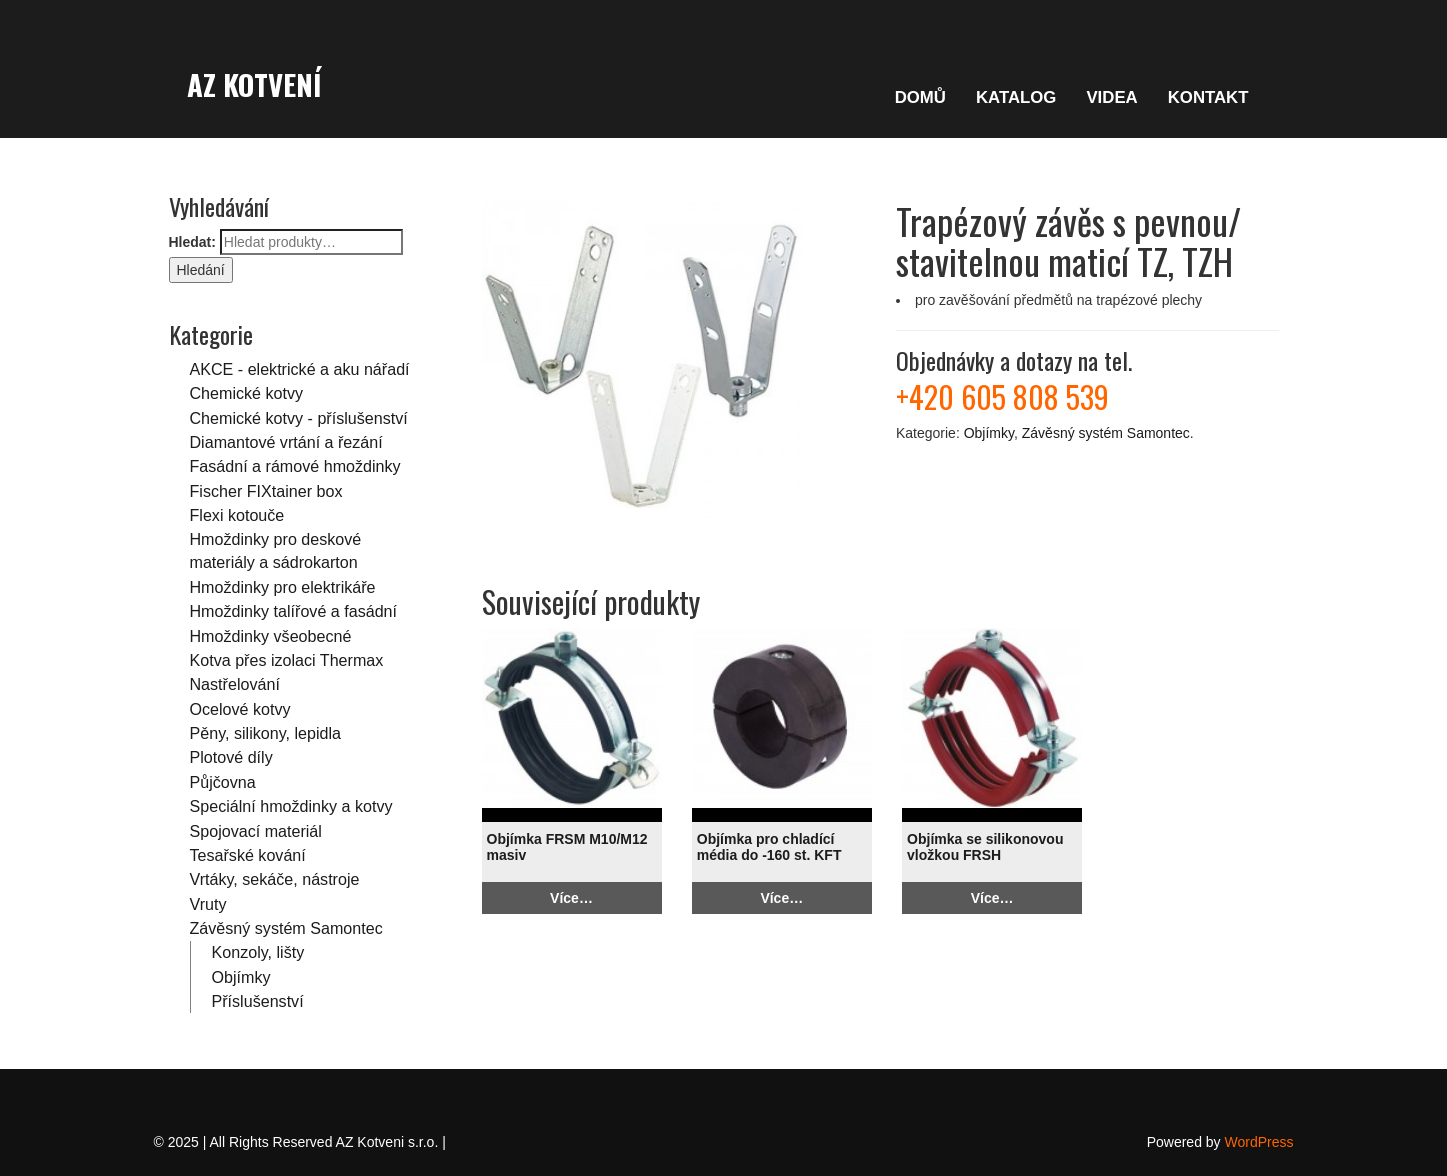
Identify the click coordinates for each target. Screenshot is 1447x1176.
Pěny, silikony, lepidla (265, 733)
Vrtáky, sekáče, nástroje (275, 879)
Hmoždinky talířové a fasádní (294, 611)
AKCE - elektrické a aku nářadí (300, 369)
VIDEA (1111, 97)
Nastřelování (235, 684)
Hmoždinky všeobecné (271, 636)
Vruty (208, 904)
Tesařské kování (248, 855)
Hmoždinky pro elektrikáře (283, 587)
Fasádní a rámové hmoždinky (295, 466)
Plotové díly (231, 757)
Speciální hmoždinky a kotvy (291, 806)
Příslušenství (258, 1001)
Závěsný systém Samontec (286, 928)
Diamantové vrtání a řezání (286, 442)
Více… (571, 898)
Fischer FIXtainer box (266, 491)
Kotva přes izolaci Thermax (287, 660)
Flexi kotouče (237, 515)
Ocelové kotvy (240, 709)
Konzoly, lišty (258, 952)
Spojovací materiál (256, 831)
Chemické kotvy (247, 393)
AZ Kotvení (254, 84)
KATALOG (1016, 97)
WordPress (1259, 1142)
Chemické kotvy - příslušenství (299, 418)
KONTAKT (1208, 97)
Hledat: (192, 242)
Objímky (241, 977)
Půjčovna (223, 782)
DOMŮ (920, 97)
